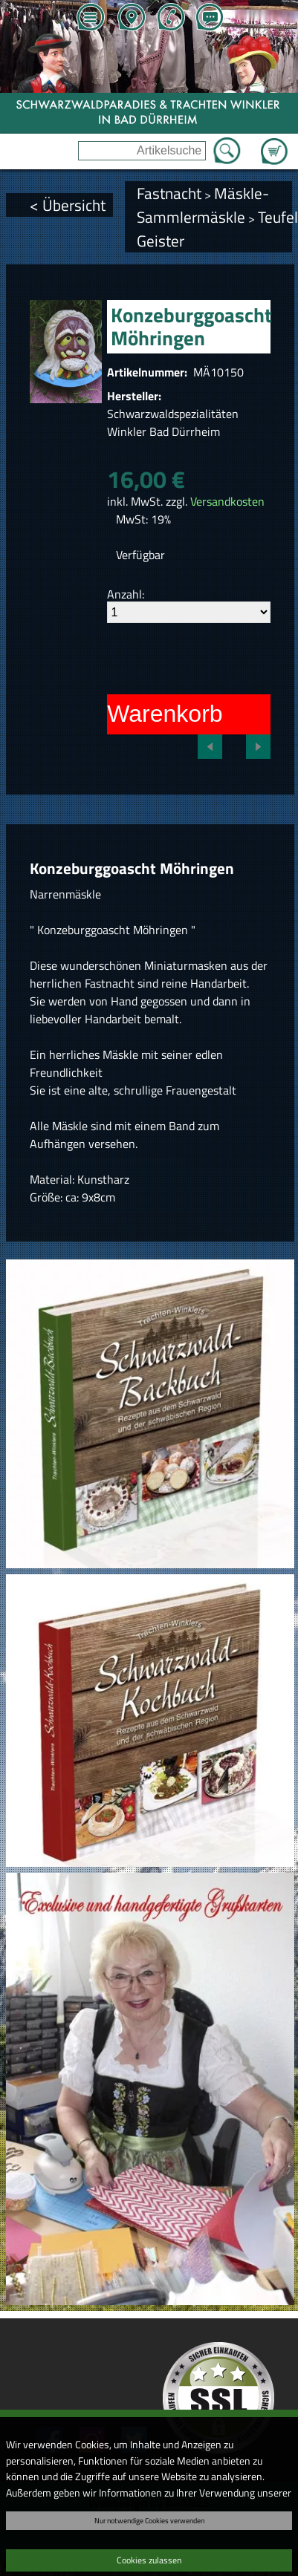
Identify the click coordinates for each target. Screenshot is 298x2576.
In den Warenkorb (128, 713)
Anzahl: (125, 594)
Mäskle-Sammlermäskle (203, 205)
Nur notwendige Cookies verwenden (149, 2520)
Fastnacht (169, 193)
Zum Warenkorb (274, 142)
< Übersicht (68, 205)
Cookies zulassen (149, 2560)
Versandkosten (227, 501)
